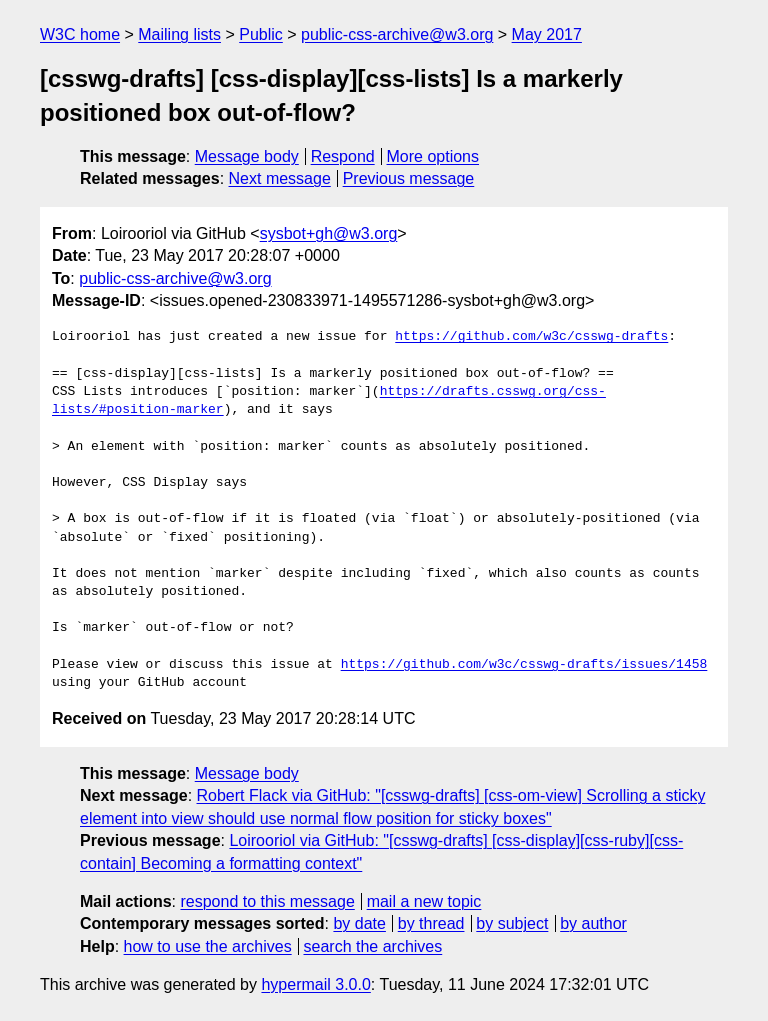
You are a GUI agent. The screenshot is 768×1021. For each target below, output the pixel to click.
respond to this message (267, 901)
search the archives (373, 946)
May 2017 (547, 34)
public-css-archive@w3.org (397, 34)
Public (261, 34)
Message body (247, 156)
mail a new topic (424, 901)
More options (433, 156)
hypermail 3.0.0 (315, 984)
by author (593, 923)
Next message (280, 178)
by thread (431, 923)
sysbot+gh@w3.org (329, 233)
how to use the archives (208, 946)
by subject (512, 923)
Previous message (409, 178)
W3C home (80, 34)
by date (359, 923)
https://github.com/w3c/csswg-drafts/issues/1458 (524, 665)
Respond (343, 156)
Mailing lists (179, 34)
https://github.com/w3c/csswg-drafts (531, 337)
